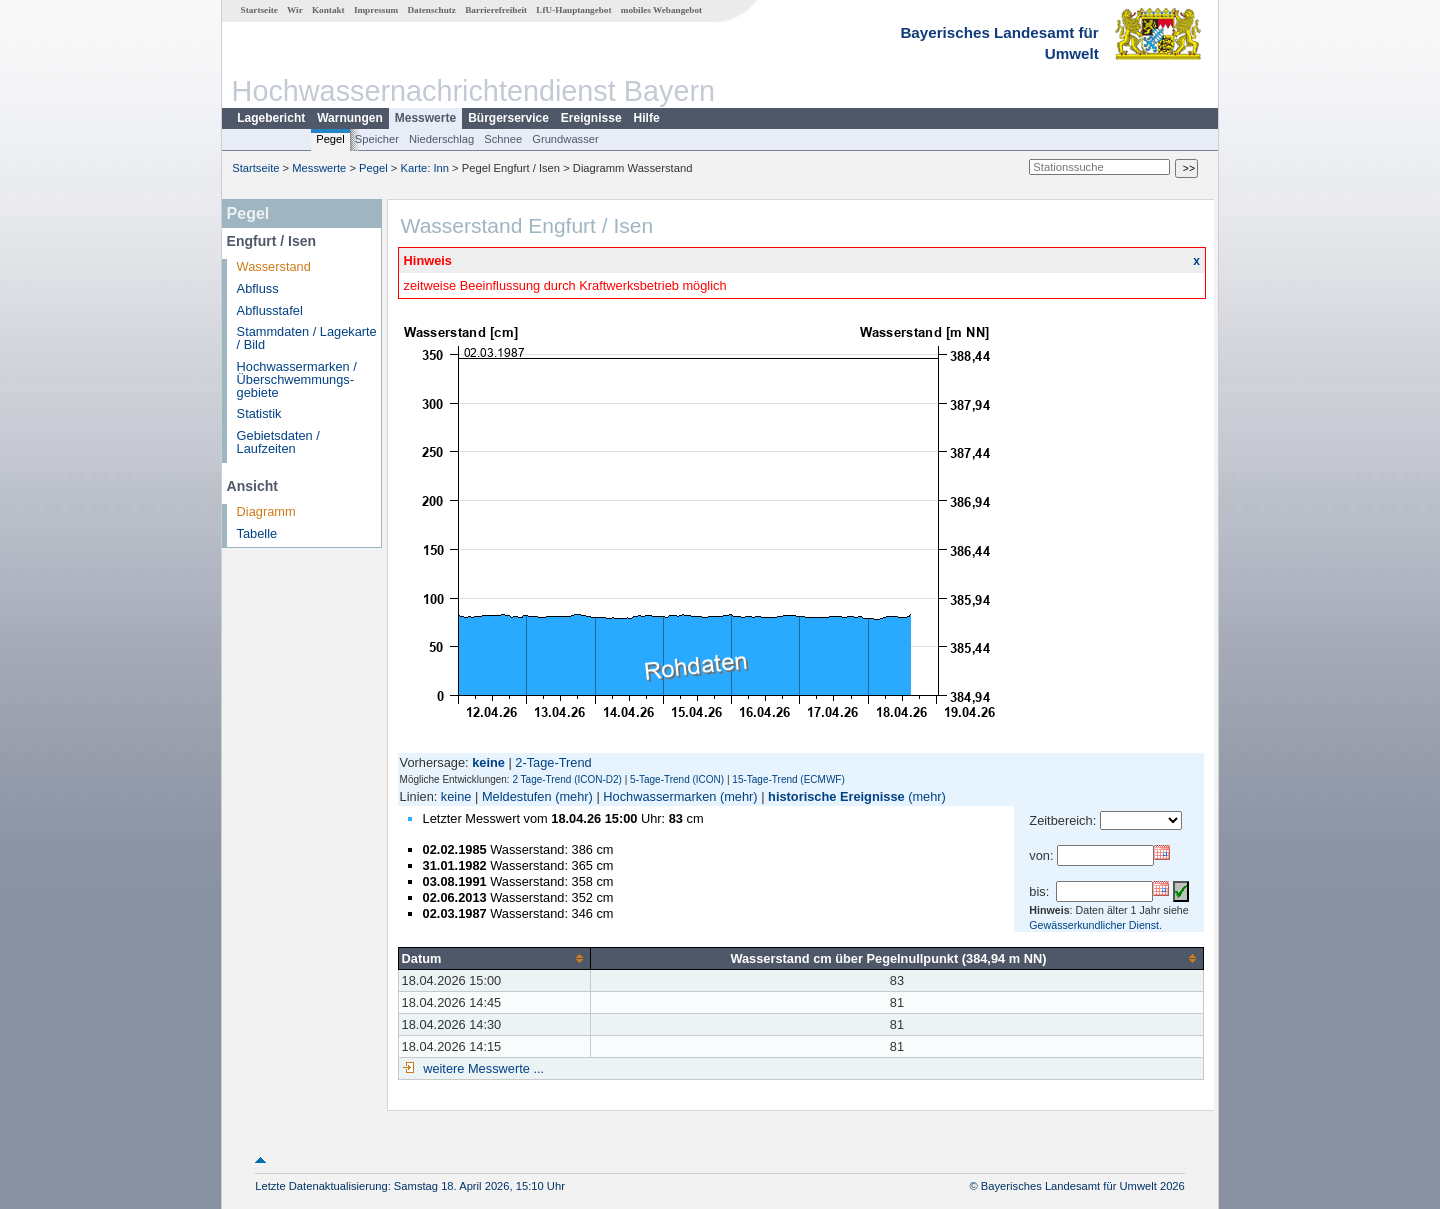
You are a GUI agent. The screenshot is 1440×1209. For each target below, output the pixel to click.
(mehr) (574, 796)
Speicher (377, 139)
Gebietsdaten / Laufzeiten (278, 442)
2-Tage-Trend (553, 762)
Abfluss (258, 288)
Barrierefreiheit (496, 10)
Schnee (503, 139)
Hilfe (647, 118)
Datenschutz (431, 10)
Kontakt (328, 10)
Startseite (259, 10)
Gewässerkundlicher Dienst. (1095, 925)
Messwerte (425, 118)
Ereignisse (591, 118)
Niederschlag (441, 139)
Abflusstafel (270, 310)
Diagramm (266, 511)
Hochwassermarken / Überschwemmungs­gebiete (297, 379)
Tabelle (257, 533)
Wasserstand (274, 266)
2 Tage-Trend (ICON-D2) (566, 779)
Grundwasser (565, 139)
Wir (295, 10)
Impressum (376, 10)
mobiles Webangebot (661, 10)
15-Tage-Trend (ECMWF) (788, 779)
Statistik (259, 413)
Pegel (330, 139)
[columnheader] (494, 958)
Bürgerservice (508, 118)
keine (456, 796)
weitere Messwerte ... (482, 1068)
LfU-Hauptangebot (573, 10)
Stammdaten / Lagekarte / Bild (307, 338)
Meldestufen (517, 796)
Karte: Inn (425, 168)
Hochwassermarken (659, 796)
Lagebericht (271, 118)
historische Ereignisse (836, 796)
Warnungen (350, 118)
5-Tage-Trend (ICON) (677, 779)
